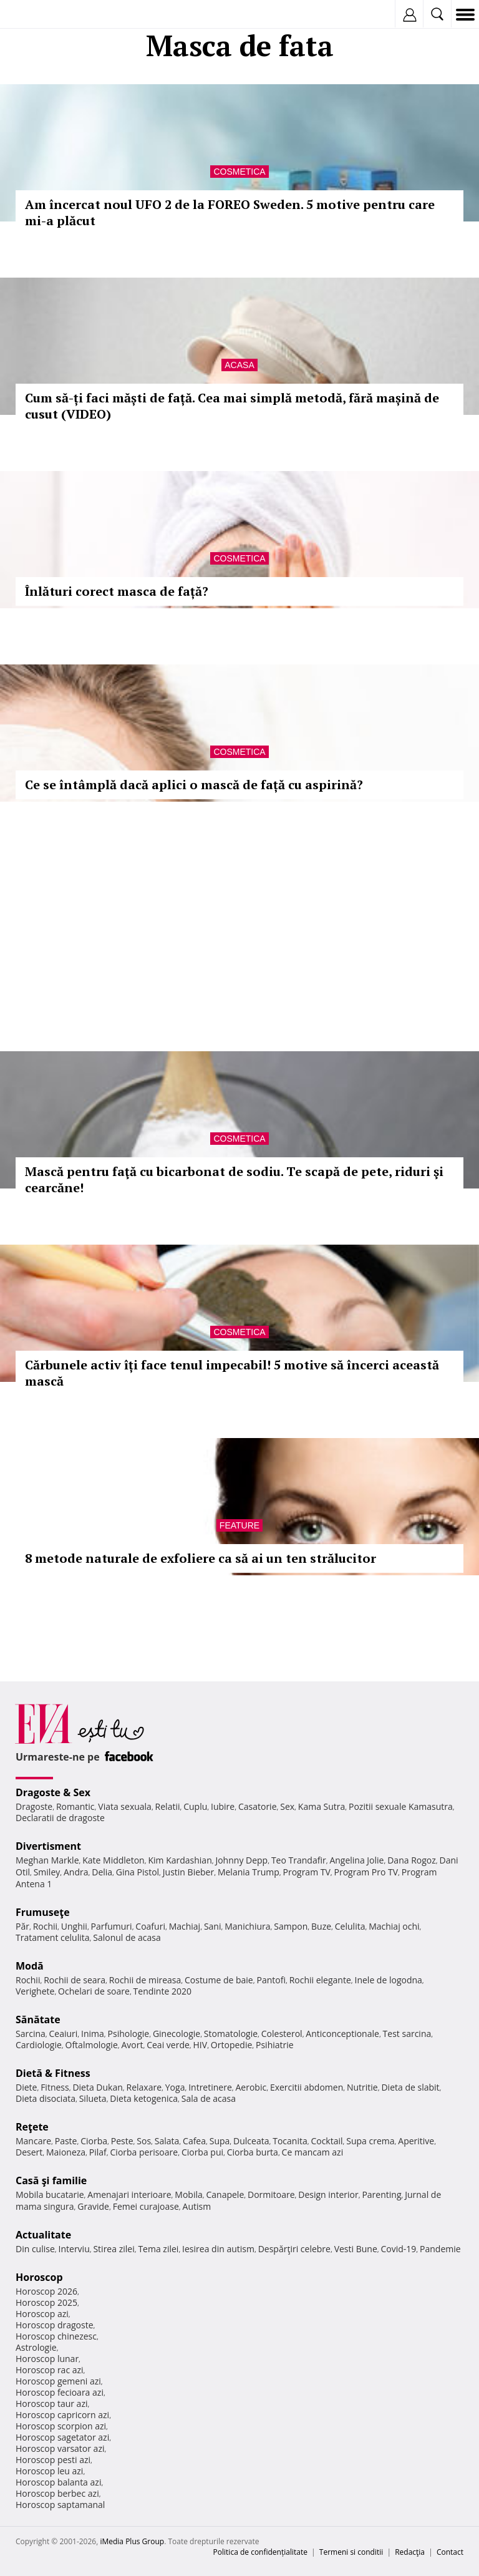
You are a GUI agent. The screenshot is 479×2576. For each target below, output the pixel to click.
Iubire (223, 1806)
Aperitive (416, 2141)
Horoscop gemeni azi (58, 2381)
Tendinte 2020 (162, 1991)
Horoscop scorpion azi (61, 2426)
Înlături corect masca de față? (116, 591)
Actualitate (43, 2235)
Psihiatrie (275, 2045)
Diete (26, 2087)
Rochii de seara (74, 1980)
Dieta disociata (45, 2098)
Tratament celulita (53, 1937)
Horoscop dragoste (55, 2325)
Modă (30, 1966)
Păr (22, 1926)
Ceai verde (168, 2045)
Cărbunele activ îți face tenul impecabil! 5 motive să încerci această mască (232, 1372)
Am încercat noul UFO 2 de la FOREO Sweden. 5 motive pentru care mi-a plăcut (230, 212)
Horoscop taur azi (51, 2403)
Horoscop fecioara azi (60, 2392)
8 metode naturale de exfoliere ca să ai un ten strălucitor (200, 1558)
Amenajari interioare (129, 2194)
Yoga (175, 2087)
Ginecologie (176, 2033)
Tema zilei (158, 2249)
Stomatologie (231, 2033)
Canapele (225, 2194)
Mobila (188, 2194)
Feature (239, 1525)
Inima (92, 2033)
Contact (450, 2552)
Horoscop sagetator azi (62, 2437)
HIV (200, 2045)
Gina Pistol (137, 1872)
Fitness (55, 2087)
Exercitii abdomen (306, 2087)
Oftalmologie (91, 2045)
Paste (66, 2141)
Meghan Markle (47, 1860)
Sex (287, 1806)
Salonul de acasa (127, 1937)
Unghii (74, 1926)
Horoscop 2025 (46, 2302)
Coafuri (150, 1926)
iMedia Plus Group (132, 2541)
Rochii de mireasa (145, 1980)
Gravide (93, 2206)
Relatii (167, 1806)
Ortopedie (231, 2045)
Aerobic (250, 2087)
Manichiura (247, 1926)
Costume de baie (219, 1980)
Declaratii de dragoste (60, 1818)
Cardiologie (39, 2045)
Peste (122, 2141)
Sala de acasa (208, 2098)
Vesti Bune (355, 2249)
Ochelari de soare (94, 1991)
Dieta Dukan (97, 2087)
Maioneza (65, 2152)
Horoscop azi (42, 2314)
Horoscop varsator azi (60, 2448)
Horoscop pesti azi (53, 2460)
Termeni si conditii (351, 2552)
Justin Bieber (188, 1872)
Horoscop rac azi (50, 2370)
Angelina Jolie (356, 1860)
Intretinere (210, 2087)
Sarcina (31, 2033)
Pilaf (98, 2152)
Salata (167, 2141)
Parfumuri (111, 1926)
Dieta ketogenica (144, 2098)
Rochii (45, 1926)
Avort (132, 2045)
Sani (212, 1926)
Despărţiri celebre (294, 2249)
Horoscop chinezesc (56, 2336)
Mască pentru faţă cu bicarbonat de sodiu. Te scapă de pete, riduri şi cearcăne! (234, 1179)
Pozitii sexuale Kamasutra (401, 1806)
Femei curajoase (146, 2206)
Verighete (35, 1991)
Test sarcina (407, 2033)
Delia (102, 1872)
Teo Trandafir (298, 1860)
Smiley (47, 1872)
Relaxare (144, 2087)
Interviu (74, 2249)
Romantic (75, 1806)
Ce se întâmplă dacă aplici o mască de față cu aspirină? (194, 784)
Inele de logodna (388, 1980)
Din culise (35, 2249)
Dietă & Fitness (53, 2073)
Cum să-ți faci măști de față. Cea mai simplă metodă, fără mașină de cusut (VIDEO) (232, 405)
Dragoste (34, 1806)
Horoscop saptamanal (60, 2504)
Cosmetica (239, 172)
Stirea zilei (113, 2249)
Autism (197, 2206)
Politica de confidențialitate (260, 2552)
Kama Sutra (321, 1806)
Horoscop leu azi (49, 2471)
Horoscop (39, 2277)
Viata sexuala (125, 1806)
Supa (220, 2141)
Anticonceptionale (342, 2033)
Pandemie (440, 2249)
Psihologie (129, 2033)
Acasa (239, 365)
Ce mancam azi (313, 2152)
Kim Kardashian (179, 1860)
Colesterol (281, 2033)
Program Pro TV (366, 1872)
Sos (144, 2141)
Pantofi (270, 1980)
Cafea (194, 2141)
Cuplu (195, 1806)
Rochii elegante (320, 1980)
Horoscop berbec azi (57, 2493)
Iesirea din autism (218, 2249)
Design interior (328, 2194)
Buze (321, 1926)
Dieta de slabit (410, 2087)
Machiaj (185, 1926)
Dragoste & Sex (53, 1792)
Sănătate (38, 2019)
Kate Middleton (113, 1860)
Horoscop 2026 (46, 2291)
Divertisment (48, 1846)
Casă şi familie (51, 2180)
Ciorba (93, 2141)
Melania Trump (248, 1872)
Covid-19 (399, 2249)
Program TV (306, 1872)
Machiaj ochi (394, 1926)
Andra (76, 1872)
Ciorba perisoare (144, 2152)
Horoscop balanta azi (58, 2482)
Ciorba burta (252, 2152)
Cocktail (326, 2141)
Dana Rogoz (411, 1860)
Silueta (93, 2098)
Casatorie (257, 1806)
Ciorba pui (202, 2152)
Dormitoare (271, 2194)
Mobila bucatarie (50, 2194)
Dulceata (251, 2141)
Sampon (290, 1926)
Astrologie (36, 2347)
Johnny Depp (241, 1860)
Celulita (350, 1926)
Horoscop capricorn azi (62, 2415)
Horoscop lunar (47, 2359)
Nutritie (362, 2087)
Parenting (381, 2194)
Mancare (33, 2141)
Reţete (32, 2127)
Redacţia (410, 2552)
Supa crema (370, 2141)
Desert (29, 2152)
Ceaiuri (63, 2033)
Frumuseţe (43, 1912)
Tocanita (290, 2141)
